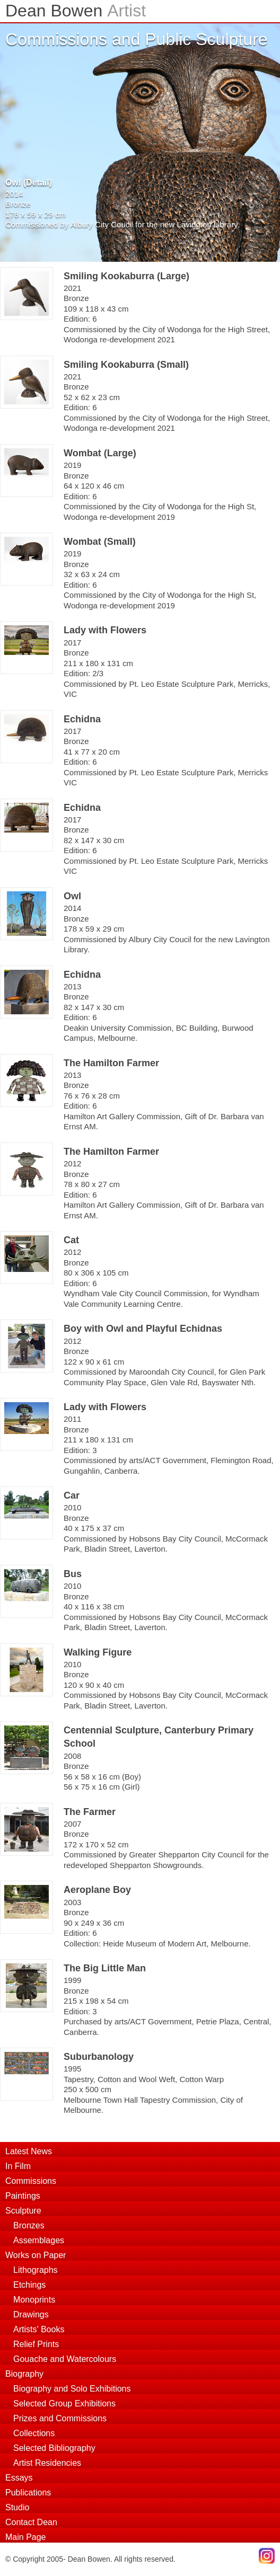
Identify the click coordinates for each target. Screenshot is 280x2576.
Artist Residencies (47, 2462)
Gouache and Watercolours (64, 2358)
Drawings (31, 2314)
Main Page (25, 2537)
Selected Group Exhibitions (64, 2403)
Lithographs (35, 2269)
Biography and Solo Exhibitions (71, 2388)
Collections (34, 2433)
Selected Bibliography (54, 2448)
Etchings (29, 2284)
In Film (18, 2166)
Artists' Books (38, 2329)
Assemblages (38, 2240)
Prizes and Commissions (60, 2418)
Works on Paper (35, 2255)
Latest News (28, 2151)
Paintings (22, 2195)
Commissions (30, 2180)
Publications (28, 2492)
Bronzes (29, 2225)
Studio (17, 2507)
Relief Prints (36, 2344)
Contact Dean (31, 2522)
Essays (19, 2477)
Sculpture (23, 2210)
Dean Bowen (75, 10)
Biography (24, 2373)
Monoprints (34, 2299)
